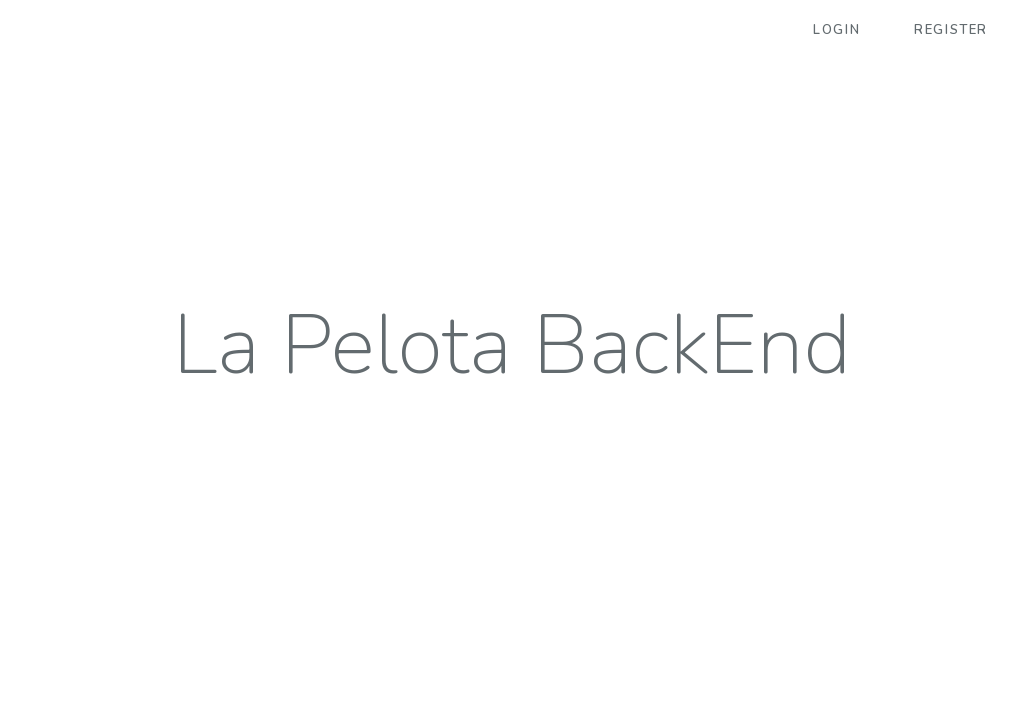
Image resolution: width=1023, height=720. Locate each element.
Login (836, 30)
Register (951, 30)
